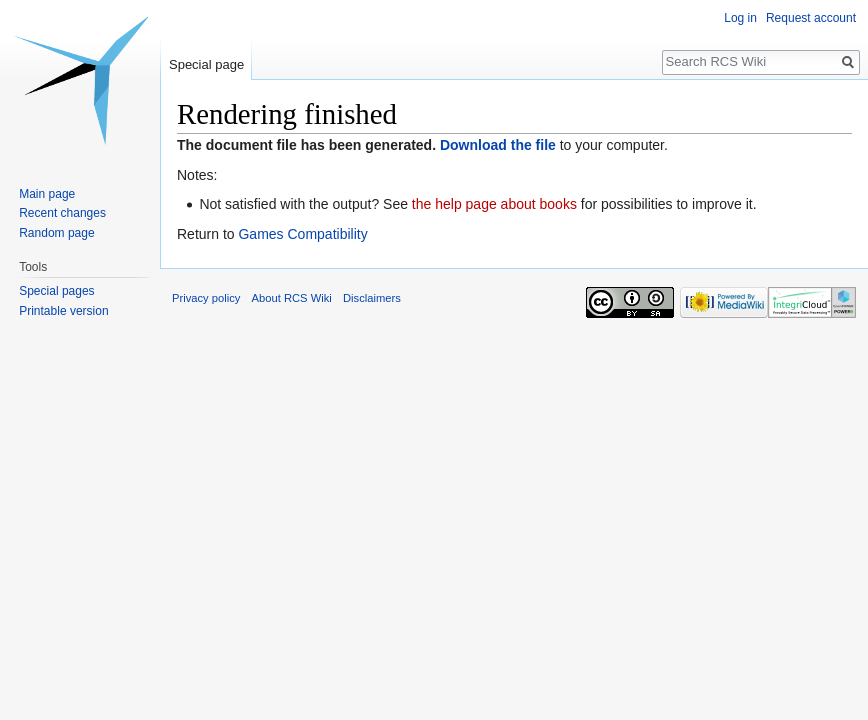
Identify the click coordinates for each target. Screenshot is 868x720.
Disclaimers (372, 298)
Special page (206, 64)
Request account (811, 18)
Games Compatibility (302, 234)
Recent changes (62, 213)
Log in (740, 18)
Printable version (63, 311)
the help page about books (494, 204)
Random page (56, 233)
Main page (47, 194)
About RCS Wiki (292, 298)
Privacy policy (206, 298)
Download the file (498, 145)
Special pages (56, 291)
